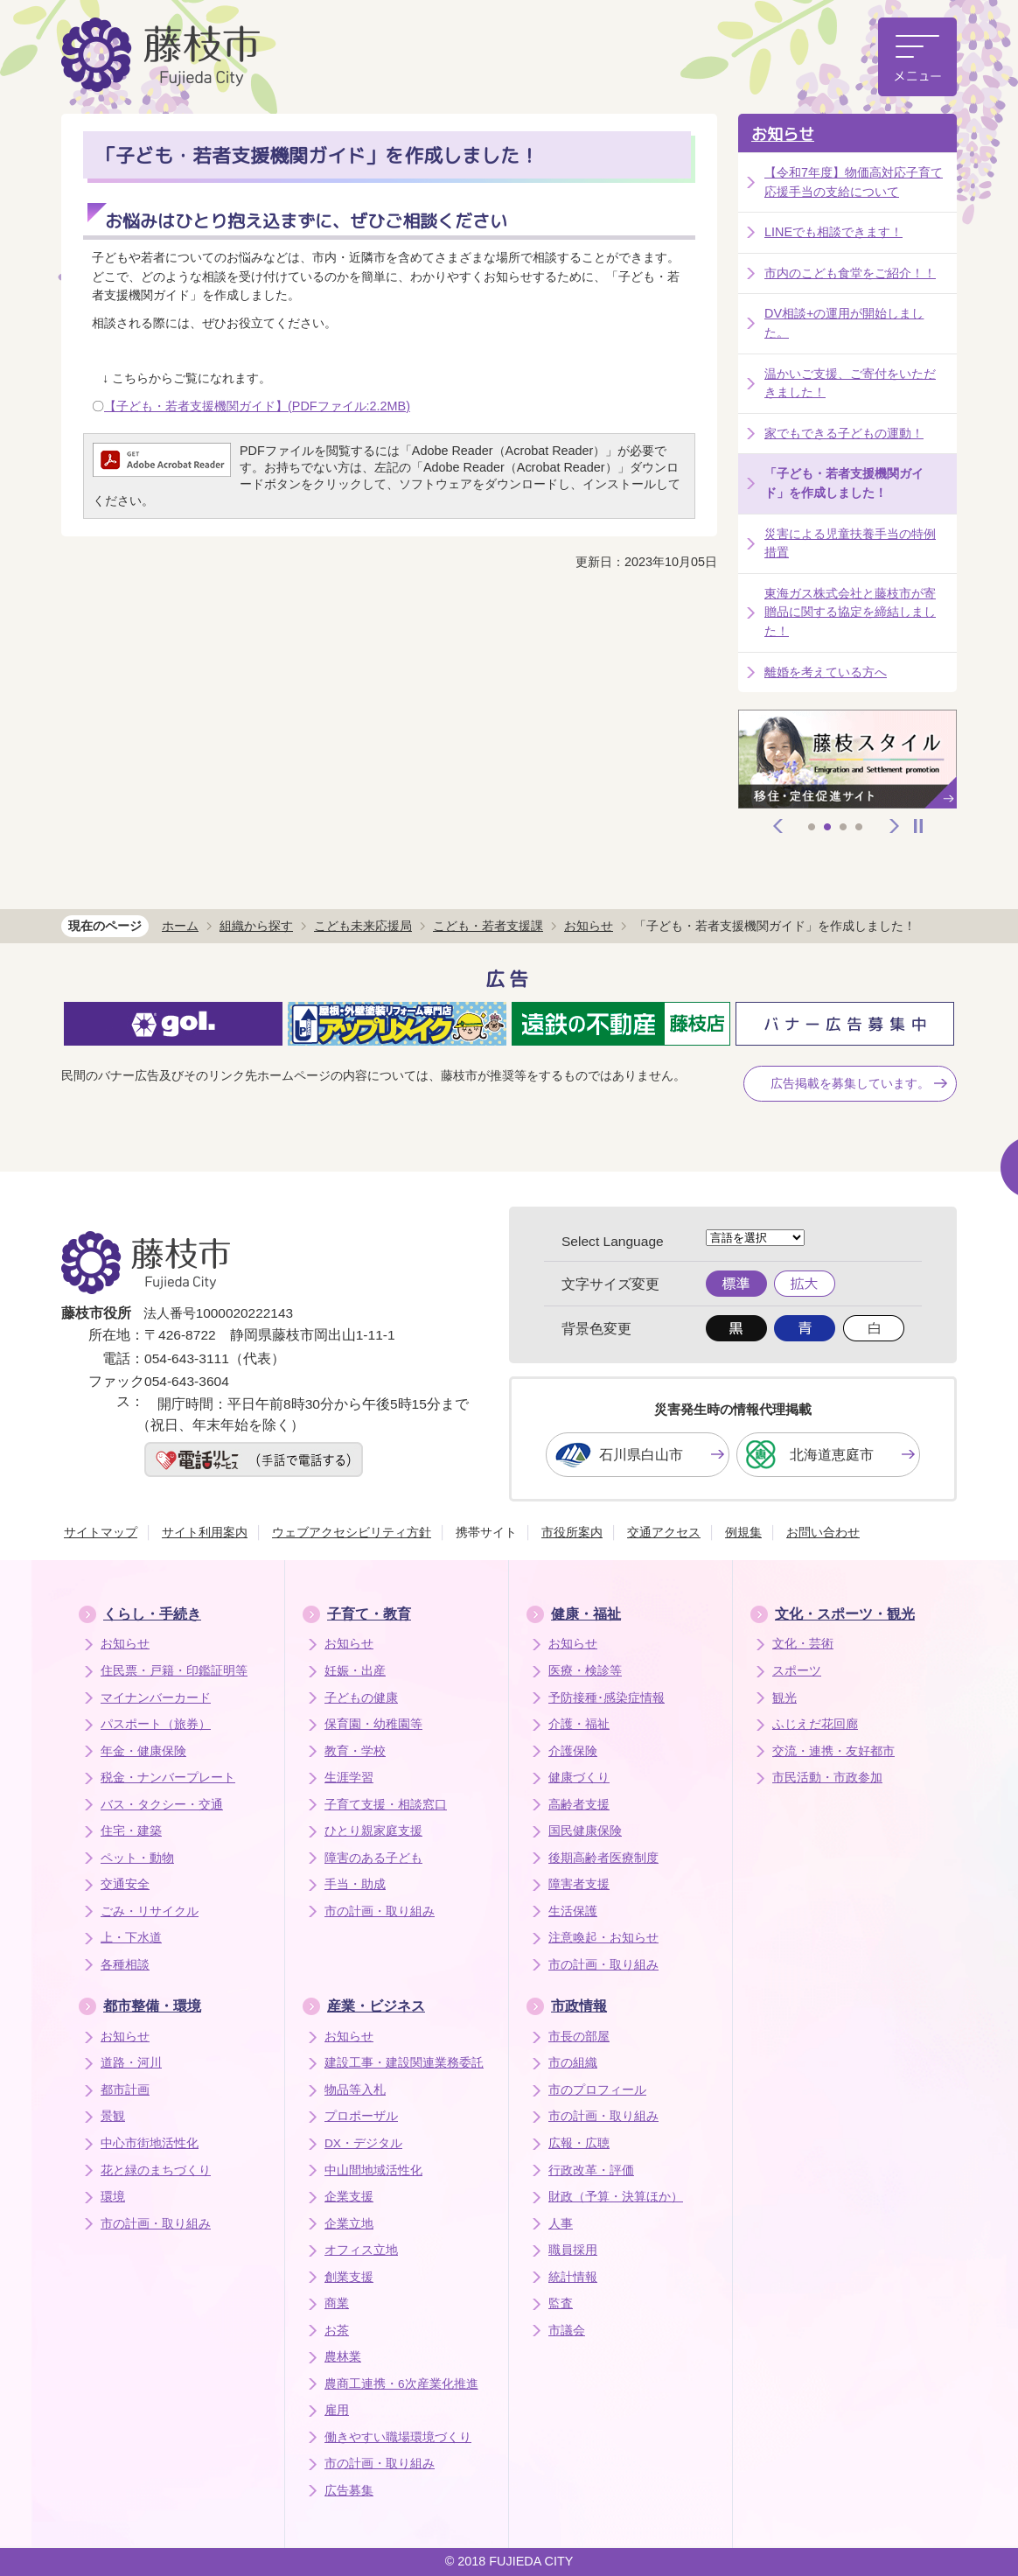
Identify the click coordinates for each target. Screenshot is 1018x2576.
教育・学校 (355, 1751)
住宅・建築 (131, 1831)
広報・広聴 (579, 2143)
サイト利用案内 (205, 1532)
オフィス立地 (361, 2250)
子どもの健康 (361, 1697)
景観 (113, 2116)
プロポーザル (361, 2116)
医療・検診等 (585, 1670)
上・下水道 (131, 1937)
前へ (778, 826)
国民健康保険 (585, 1831)
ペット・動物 (137, 1858)
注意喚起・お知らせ (603, 1937)
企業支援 (348, 2196)
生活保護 (572, 1911)
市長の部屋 (579, 2036)
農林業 (342, 2356)
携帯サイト (486, 1532)
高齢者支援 (579, 1804)
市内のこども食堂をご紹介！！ (850, 273)
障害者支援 (579, 1884)
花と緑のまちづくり (156, 2170)
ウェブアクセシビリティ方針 (351, 1532)
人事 (560, 2223)
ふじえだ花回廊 (815, 1724)
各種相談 (125, 1964)
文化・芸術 (802, 1643)
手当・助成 (355, 1884)
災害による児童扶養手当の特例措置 (850, 543)
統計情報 (572, 2277)
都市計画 (125, 2089)
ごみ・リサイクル (150, 1911)
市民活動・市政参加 (827, 1777)
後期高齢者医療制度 (603, 1858)
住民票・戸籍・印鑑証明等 (174, 1670)
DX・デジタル (363, 2143)
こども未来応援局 (363, 926)
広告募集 (348, 2490)
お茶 (336, 2330)
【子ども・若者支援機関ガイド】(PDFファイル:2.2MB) (257, 406)
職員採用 (572, 2250)
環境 (113, 2196)
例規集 (743, 1532)
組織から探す (256, 926)
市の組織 (572, 2062)
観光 (784, 1697)
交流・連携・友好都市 (833, 1751)
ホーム (180, 926)
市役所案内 (572, 1532)
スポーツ (796, 1670)
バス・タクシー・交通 (162, 1804)
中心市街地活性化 (150, 2143)
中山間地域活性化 (373, 2170)
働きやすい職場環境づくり (397, 2437)
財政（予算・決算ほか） (615, 2196)
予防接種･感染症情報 (606, 1697)
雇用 (336, 2410)
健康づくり (579, 1777)
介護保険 (572, 1751)
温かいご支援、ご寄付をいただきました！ (850, 383)
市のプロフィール (597, 2089)
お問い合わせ (823, 1532)
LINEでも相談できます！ (833, 232)
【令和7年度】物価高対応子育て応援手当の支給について (853, 182)
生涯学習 (348, 1777)
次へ (894, 826)
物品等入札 (355, 2089)
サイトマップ (100, 1532)
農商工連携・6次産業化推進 (401, 2383)
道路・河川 (131, 2062)
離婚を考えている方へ (825, 672)
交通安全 (125, 1884)
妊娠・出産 (355, 1670)
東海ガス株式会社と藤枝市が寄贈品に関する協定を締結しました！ (850, 612)
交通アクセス (664, 1532)
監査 (560, 2303)
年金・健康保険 (143, 1751)
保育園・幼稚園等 (373, 1724)
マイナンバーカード (156, 1697)
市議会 (566, 2330)
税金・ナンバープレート (168, 1777)
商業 (336, 2303)
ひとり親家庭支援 (373, 1831)
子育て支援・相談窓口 (385, 1804)
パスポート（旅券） (156, 1724)
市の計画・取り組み (379, 1911)
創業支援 (348, 2277)
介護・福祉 (579, 1724)
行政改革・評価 (591, 2170)
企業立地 (348, 2223)
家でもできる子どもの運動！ (844, 433)
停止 (918, 826)
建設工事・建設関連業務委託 (404, 2062)
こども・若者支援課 (488, 926)
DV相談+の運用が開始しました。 (844, 323)
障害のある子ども (373, 1858)
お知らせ (782, 134)
